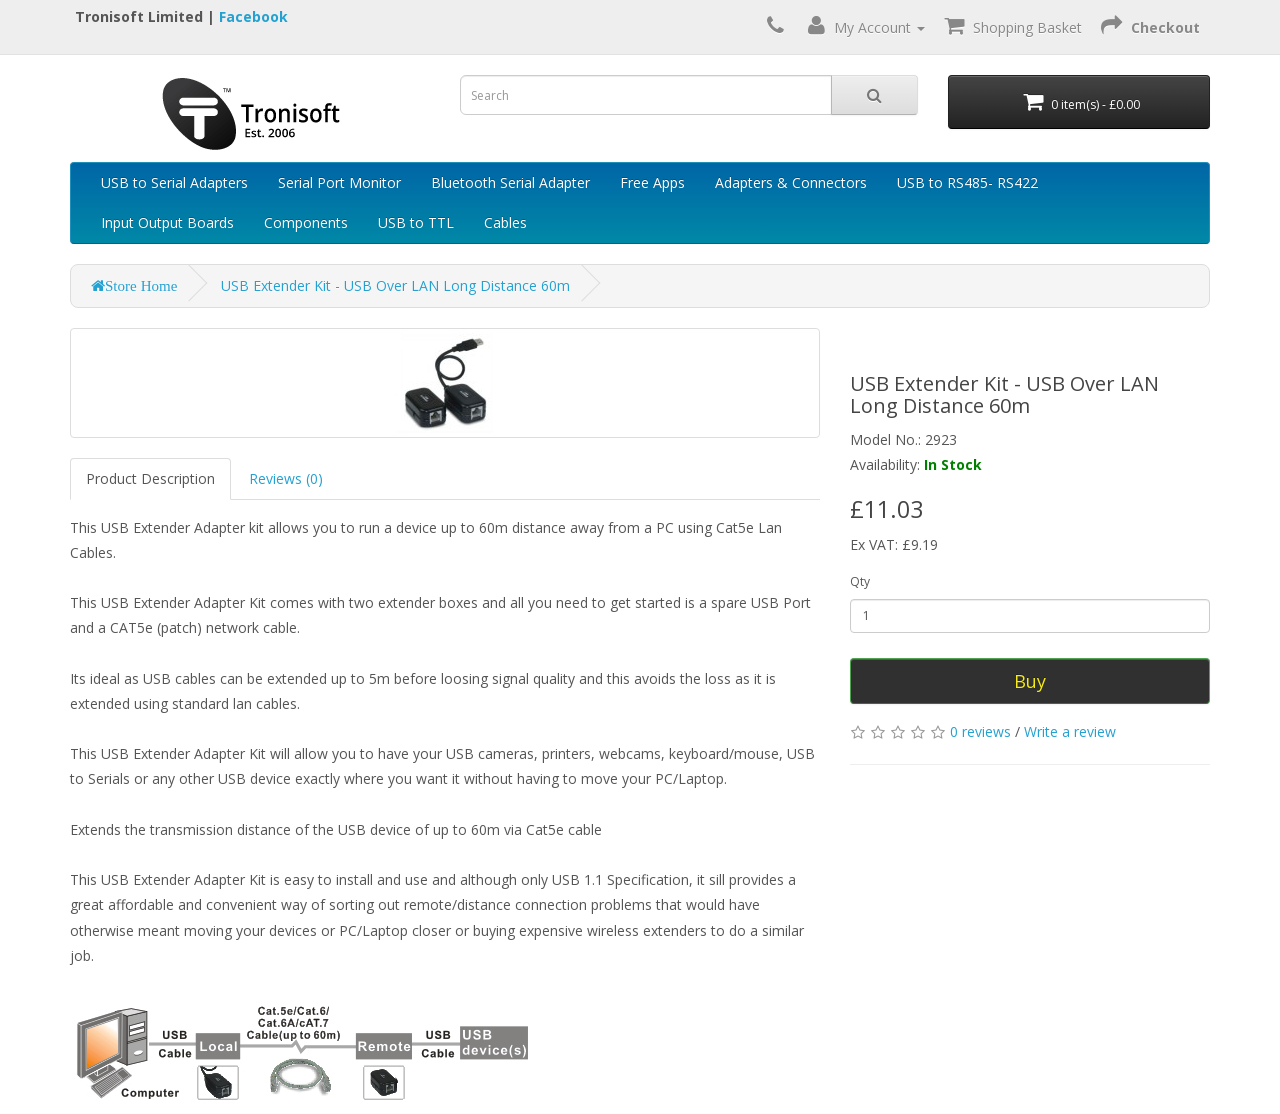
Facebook (253, 16)
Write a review (1070, 731)
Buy (1030, 681)
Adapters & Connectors (791, 182)
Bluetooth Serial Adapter (510, 182)
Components (306, 222)
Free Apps (652, 182)
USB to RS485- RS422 (967, 182)
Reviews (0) (286, 478)
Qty (860, 581)
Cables (505, 222)
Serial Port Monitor (339, 182)
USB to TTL (416, 222)
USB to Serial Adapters (174, 182)
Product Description (150, 478)
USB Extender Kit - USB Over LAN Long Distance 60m (395, 285)
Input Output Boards (167, 222)
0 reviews (980, 731)
